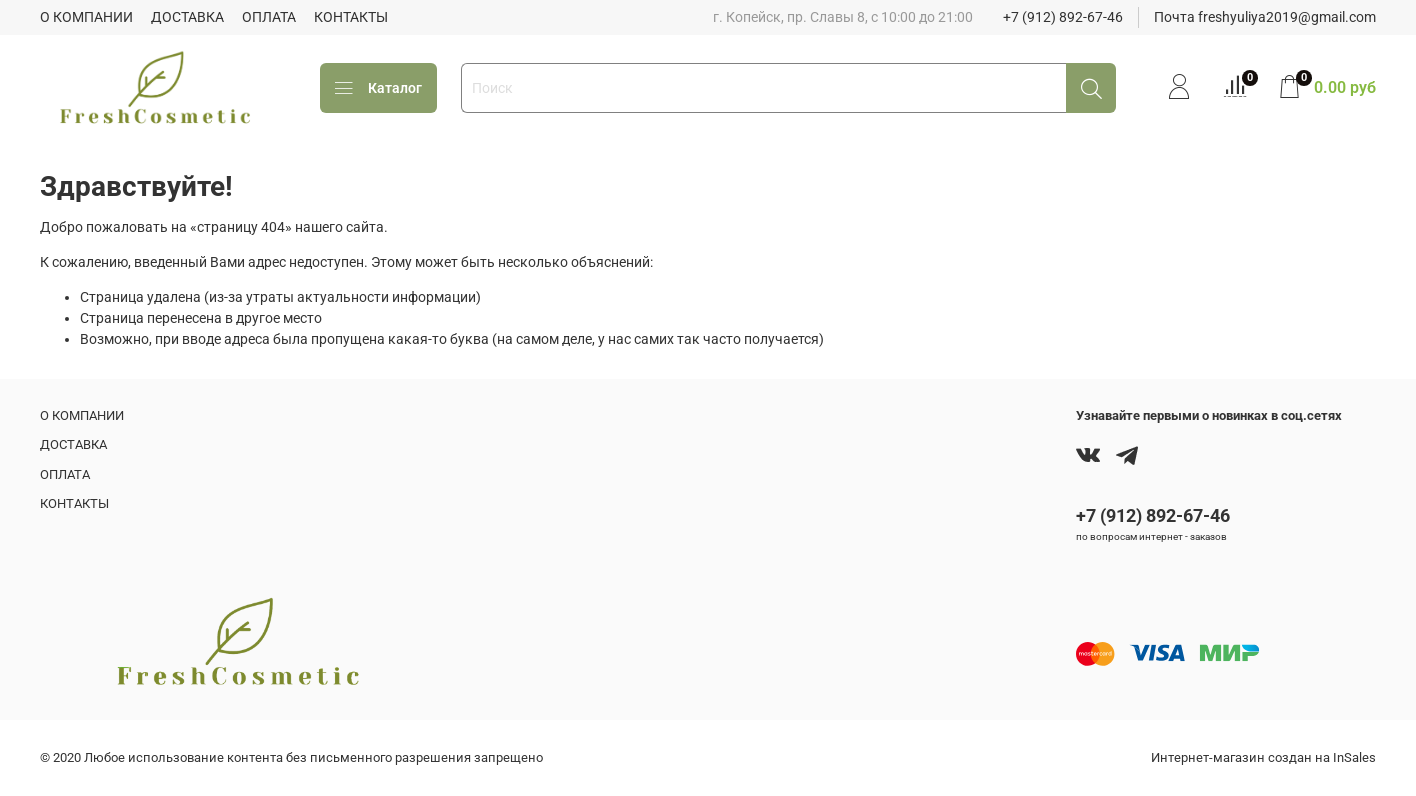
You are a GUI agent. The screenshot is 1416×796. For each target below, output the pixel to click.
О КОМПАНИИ (86, 17)
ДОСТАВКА (187, 17)
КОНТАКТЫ (351, 17)
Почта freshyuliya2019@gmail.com (1265, 17)
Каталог (378, 89)
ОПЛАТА (269, 17)
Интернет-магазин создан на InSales (1263, 757)
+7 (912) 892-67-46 (1063, 17)
